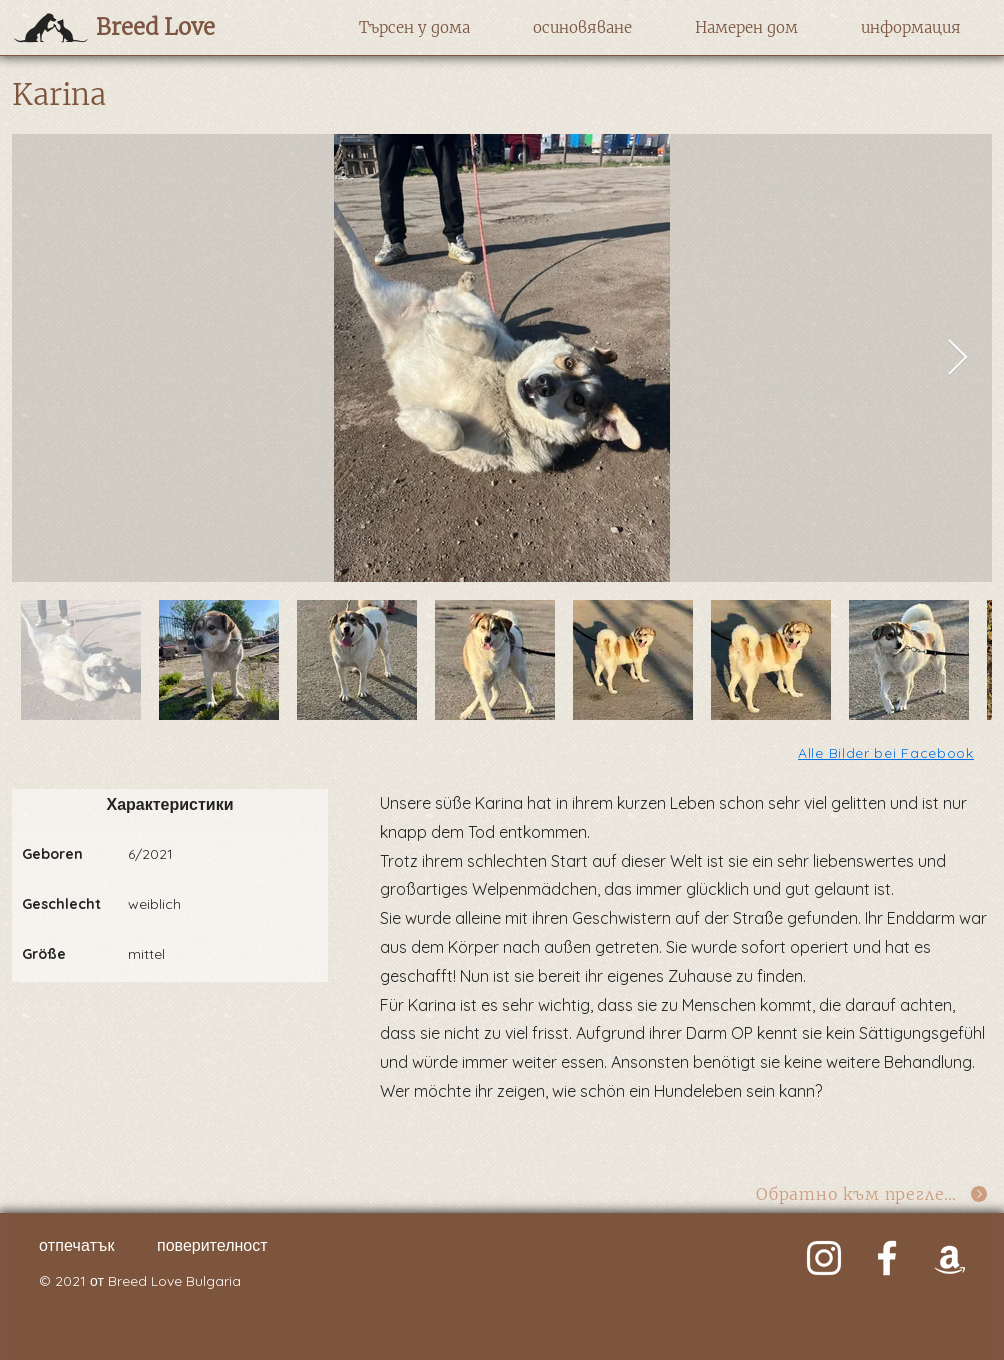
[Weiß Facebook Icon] (887, 1258)
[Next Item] (957, 358)
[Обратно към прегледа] (872, 1194)
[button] (414, 28)
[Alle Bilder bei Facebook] (887, 752)
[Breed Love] (183, 27)
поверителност (212, 1245)
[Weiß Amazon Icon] (950, 1258)
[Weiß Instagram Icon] (824, 1258)
